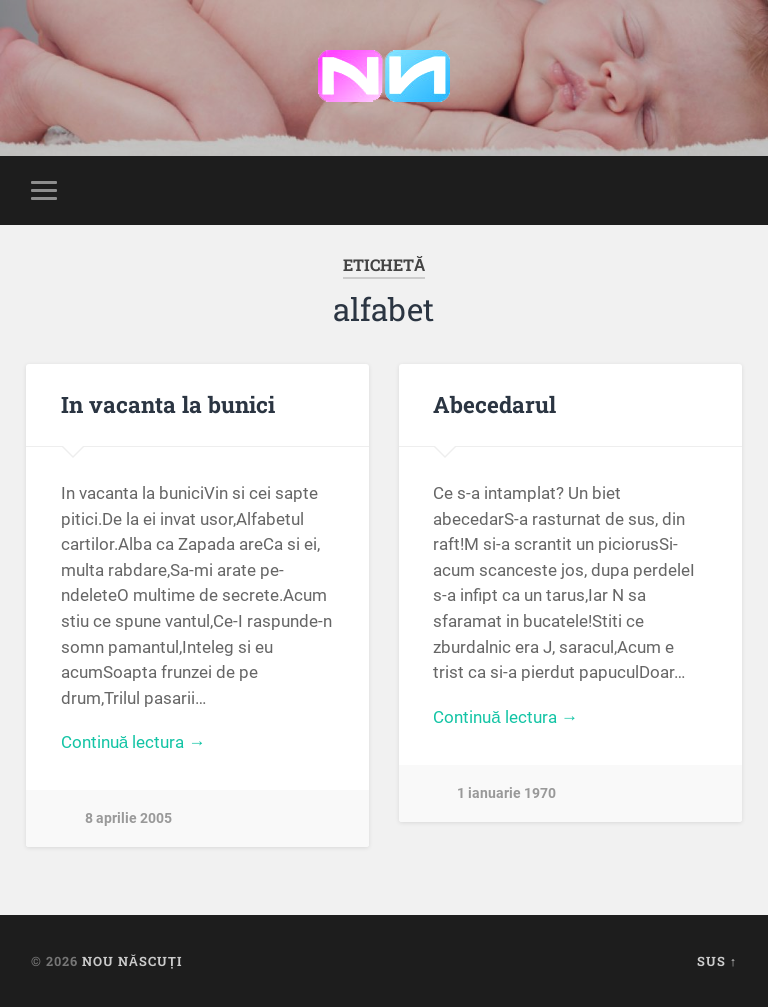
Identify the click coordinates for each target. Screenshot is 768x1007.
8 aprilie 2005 (128, 818)
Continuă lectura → (133, 742)
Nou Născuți (132, 961)
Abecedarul (494, 404)
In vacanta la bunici (168, 404)
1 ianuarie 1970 (506, 793)
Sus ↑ (717, 961)
